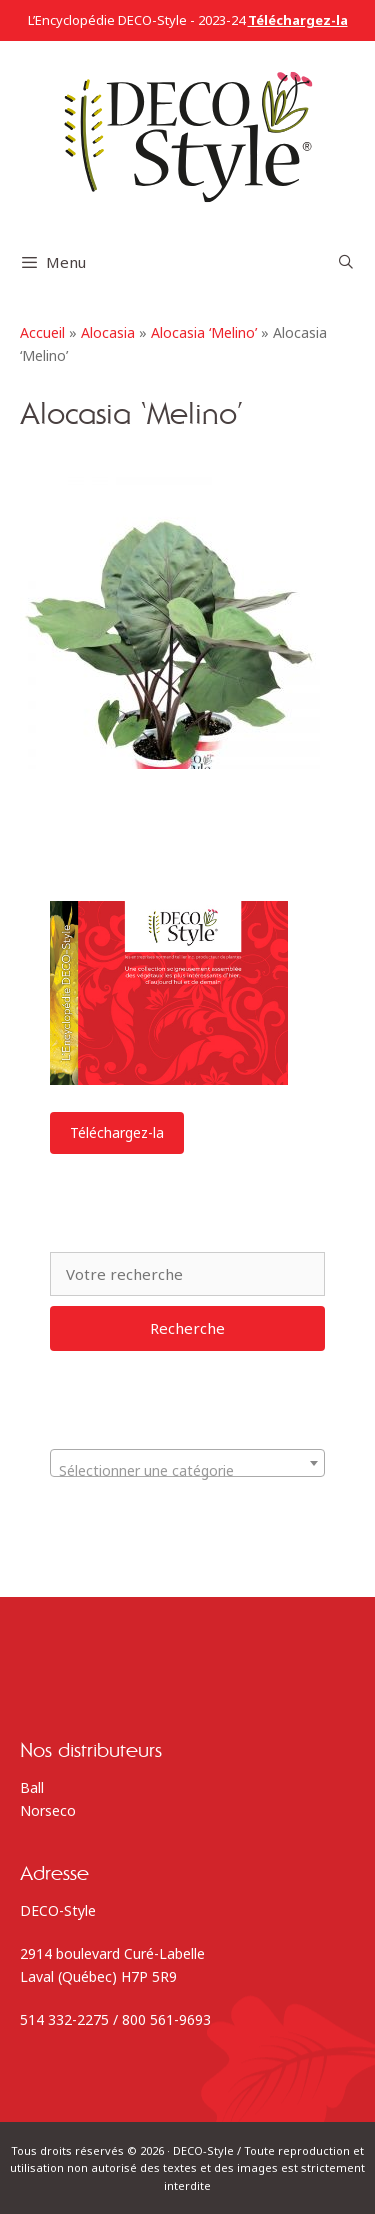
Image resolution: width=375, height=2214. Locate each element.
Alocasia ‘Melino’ (204, 332)
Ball (32, 1787)
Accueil (42, 332)
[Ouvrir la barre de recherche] (346, 262)
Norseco (48, 1810)
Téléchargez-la (117, 1132)
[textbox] (187, 1471)
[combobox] (187, 1463)
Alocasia (108, 332)
